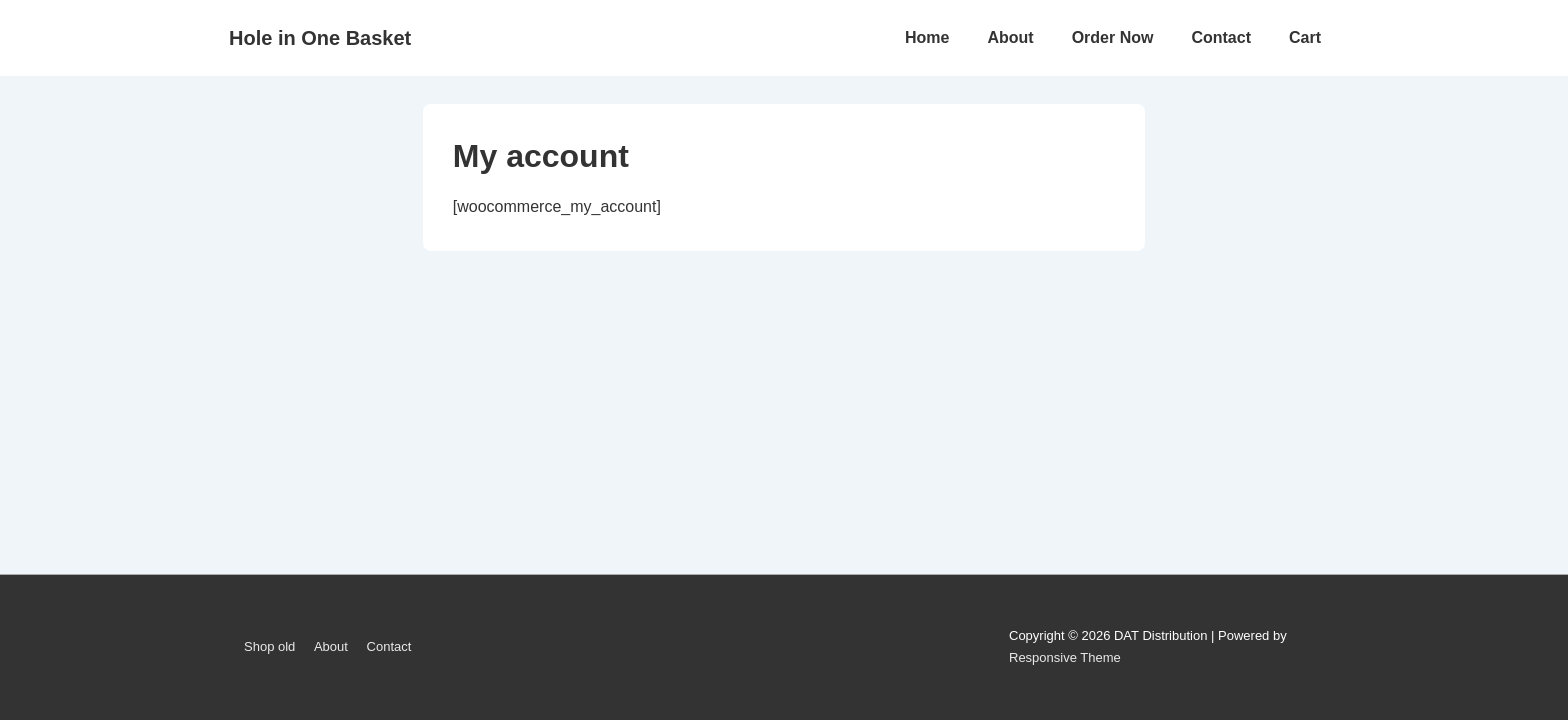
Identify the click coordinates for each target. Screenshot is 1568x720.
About (1010, 37)
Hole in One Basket (320, 38)
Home (927, 37)
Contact (1221, 37)
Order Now (1113, 37)
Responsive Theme (1065, 657)
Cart (1305, 37)
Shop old (269, 646)
